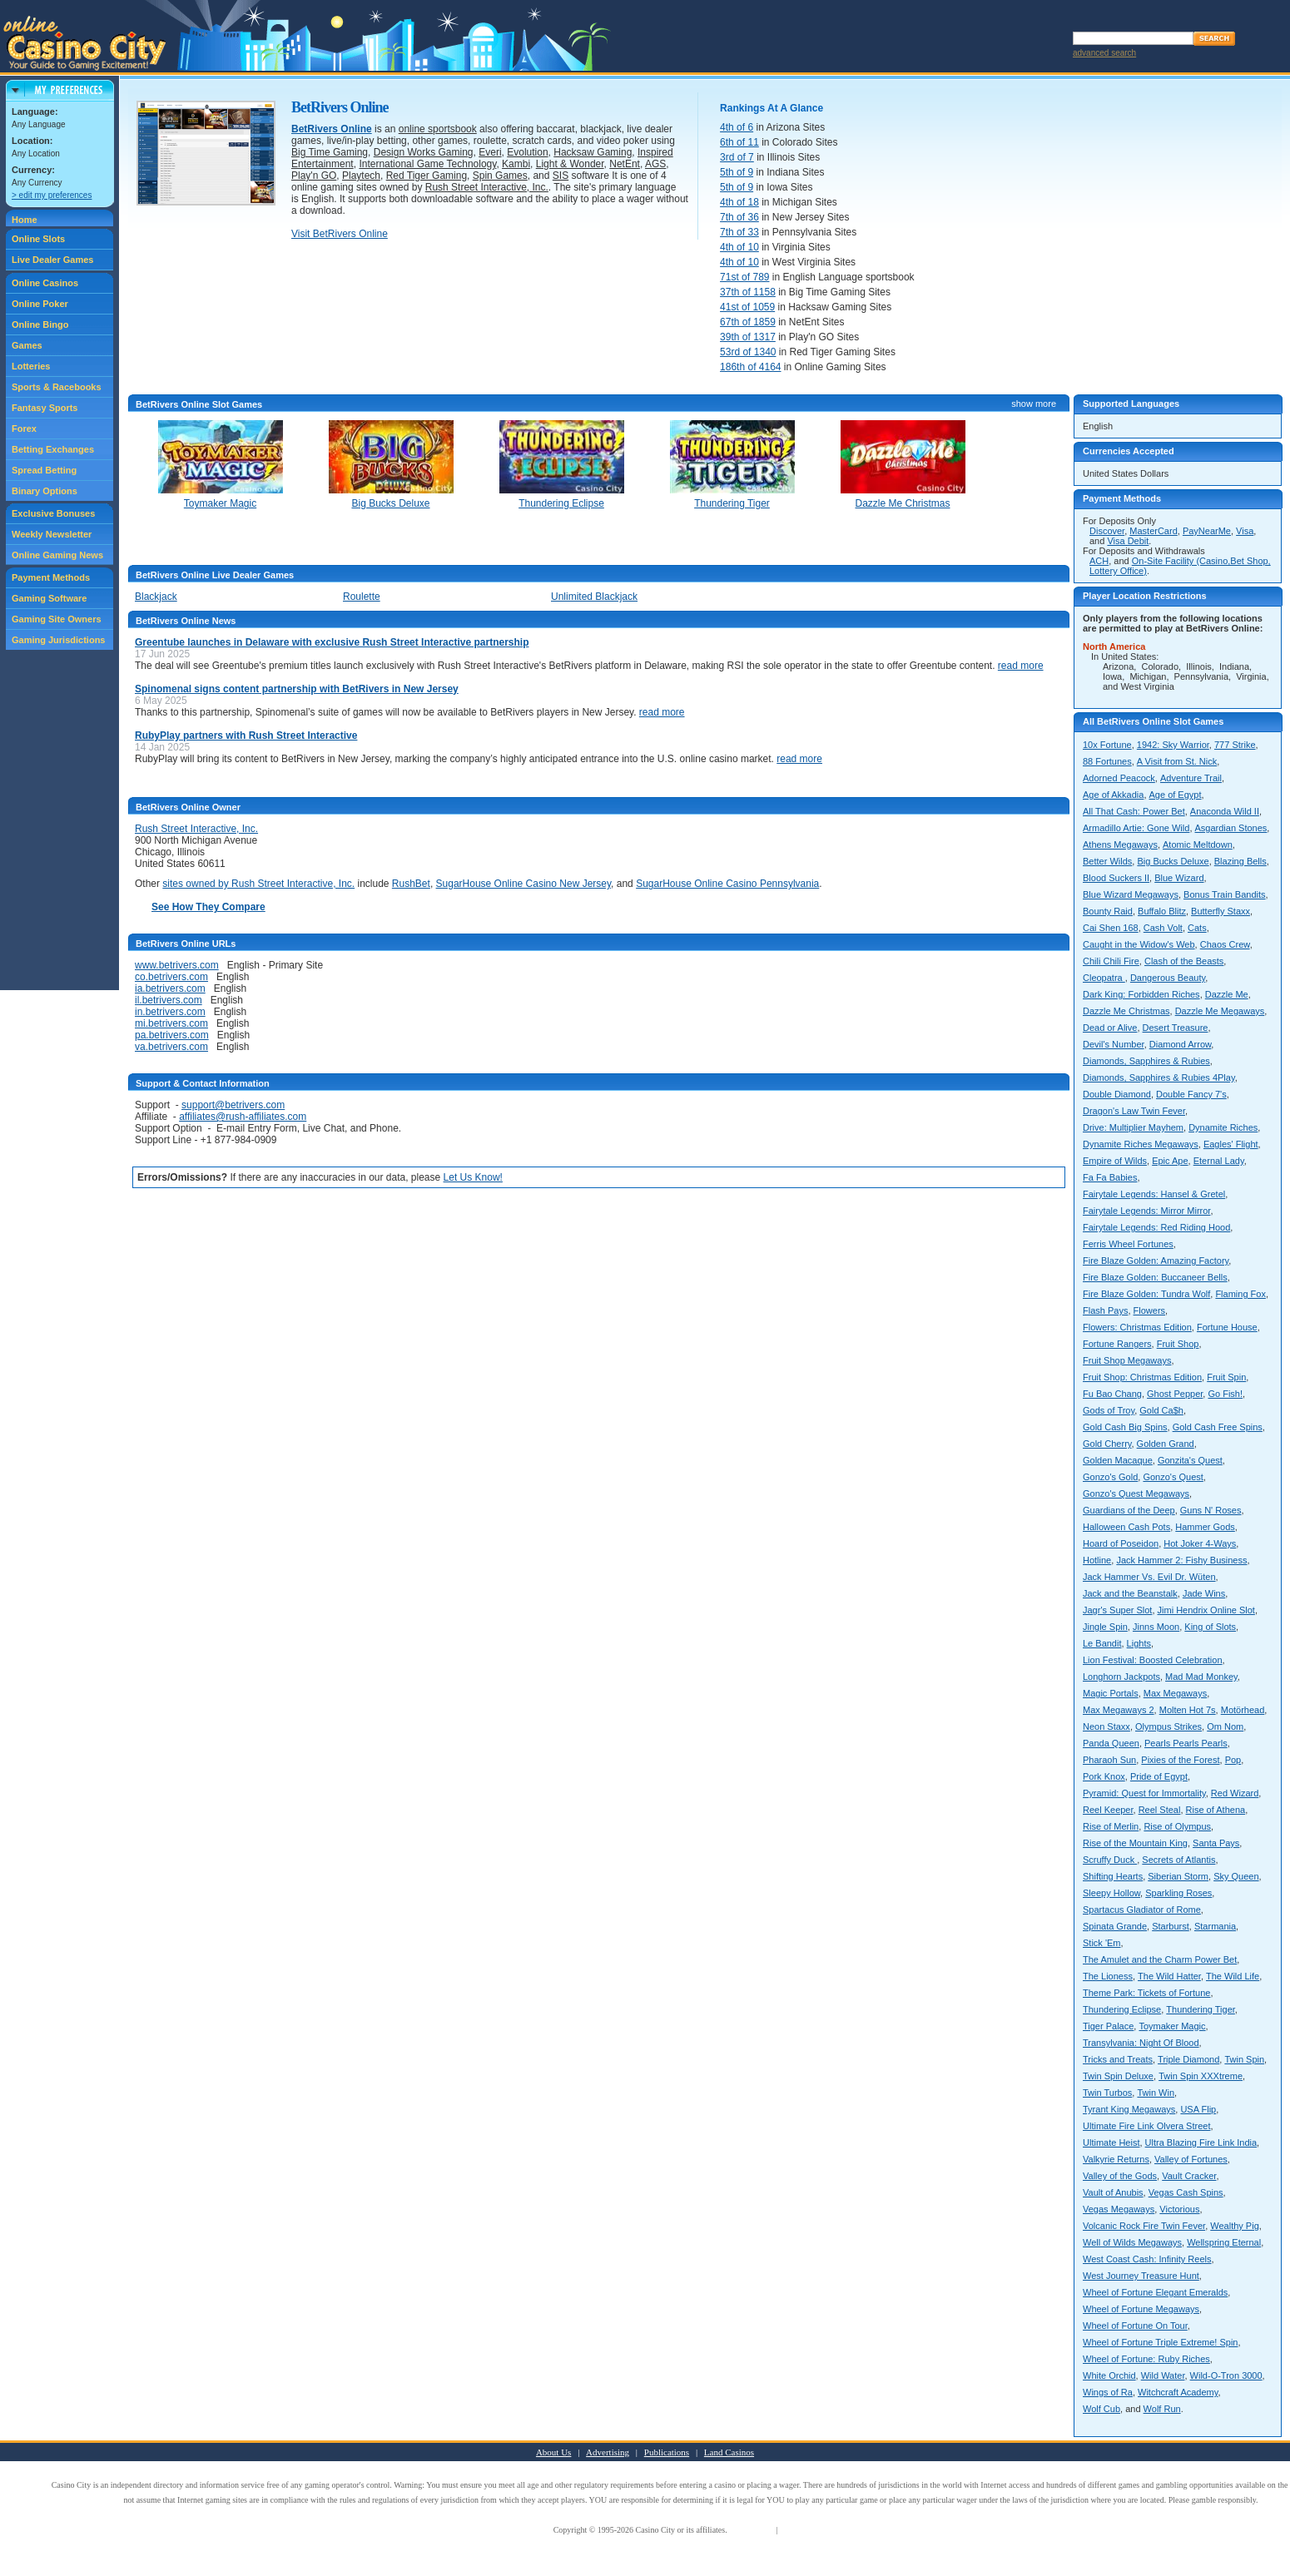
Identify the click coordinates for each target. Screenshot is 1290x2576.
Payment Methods (51, 577)
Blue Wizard (1178, 878)
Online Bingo (40, 324)
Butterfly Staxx (1220, 911)
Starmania (1215, 1926)
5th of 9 (736, 172)
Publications (666, 2452)
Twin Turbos (1107, 2093)
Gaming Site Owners (57, 619)
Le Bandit (1102, 1643)
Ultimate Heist (1111, 2142)
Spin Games (500, 175)
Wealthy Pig (1234, 2226)
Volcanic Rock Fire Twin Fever (1144, 2226)
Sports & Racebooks (57, 387)
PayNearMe (1207, 531)
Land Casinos (729, 2452)
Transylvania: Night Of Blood (1141, 2043)
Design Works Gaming (424, 152)
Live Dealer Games (52, 260)
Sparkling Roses (1178, 1893)
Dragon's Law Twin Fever (1134, 1111)
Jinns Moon (1156, 1627)
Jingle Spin (1105, 1627)
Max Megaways (1175, 1693)
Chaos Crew (1225, 944)
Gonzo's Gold (1110, 1477)
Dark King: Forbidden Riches (1141, 994)
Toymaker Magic (1172, 2026)
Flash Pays (1105, 1310)
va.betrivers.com (171, 1047)
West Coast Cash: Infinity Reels (1147, 2259)
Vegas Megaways (1118, 2209)
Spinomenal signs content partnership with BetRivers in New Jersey (297, 689)
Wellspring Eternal (1224, 2242)
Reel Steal (1160, 1810)
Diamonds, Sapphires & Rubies (1146, 1061)
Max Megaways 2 (1118, 1710)
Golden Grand (1165, 1444)
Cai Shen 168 (1111, 928)
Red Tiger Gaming (426, 175)
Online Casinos (45, 283)
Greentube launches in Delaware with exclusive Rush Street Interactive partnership (332, 642)
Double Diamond (1117, 1094)
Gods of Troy (1108, 1410)
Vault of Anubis (1113, 2192)
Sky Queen (1235, 1876)
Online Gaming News (57, 555)
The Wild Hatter (1169, 1976)
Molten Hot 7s (1187, 1710)
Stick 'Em (1102, 1943)
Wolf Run (1162, 2409)
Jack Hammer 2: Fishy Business (1181, 1560)
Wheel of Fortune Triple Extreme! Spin (1160, 2342)
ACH (1099, 561)
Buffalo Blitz (1162, 911)
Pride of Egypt (1159, 1776)
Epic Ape (1170, 1161)
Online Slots (38, 239)
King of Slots (1210, 1627)
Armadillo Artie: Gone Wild (1136, 828)
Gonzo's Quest (1173, 1477)
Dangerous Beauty (1167, 978)
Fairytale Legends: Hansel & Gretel (1154, 1194)
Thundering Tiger (1200, 2009)
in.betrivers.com (170, 1012)
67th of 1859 (748, 322)
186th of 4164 (750, 367)
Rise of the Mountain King (1135, 1843)
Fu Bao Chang (1112, 1394)
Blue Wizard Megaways (1130, 894)
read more (1021, 665)
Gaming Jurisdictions (58, 640)
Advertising (607, 2452)
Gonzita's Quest (1190, 1460)
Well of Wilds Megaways (1132, 2242)
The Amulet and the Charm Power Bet (1160, 1959)
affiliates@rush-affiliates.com (242, 1116)
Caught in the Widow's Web (1139, 944)
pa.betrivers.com (172, 1035)
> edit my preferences (52, 195)
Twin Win (1155, 2093)
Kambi (516, 164)
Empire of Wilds (1115, 1161)
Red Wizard (1234, 1793)
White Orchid (1109, 2375)
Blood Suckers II (1116, 878)
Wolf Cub (1101, 2409)
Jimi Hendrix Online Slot (1206, 1610)
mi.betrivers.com (171, 1023)
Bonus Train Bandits (1224, 894)
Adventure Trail (1191, 778)
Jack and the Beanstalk (1130, 1593)
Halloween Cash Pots (1126, 1527)
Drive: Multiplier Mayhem (1133, 1127)
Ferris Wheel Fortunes (1128, 1244)
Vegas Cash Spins (1186, 2192)
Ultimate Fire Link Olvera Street (1146, 2126)
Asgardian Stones (1231, 828)
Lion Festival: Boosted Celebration (1153, 1660)
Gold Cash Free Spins (1218, 1427)
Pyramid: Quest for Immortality (1144, 1793)
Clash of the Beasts (1183, 961)
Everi (490, 152)
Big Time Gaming (329, 152)
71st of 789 (744, 277)
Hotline (1097, 1560)
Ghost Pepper (1175, 1394)
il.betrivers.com (168, 1000)
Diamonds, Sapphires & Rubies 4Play (1159, 1077)
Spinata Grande (1115, 1926)
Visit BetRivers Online (339, 234)
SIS (560, 175)
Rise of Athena (1216, 1810)
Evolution (527, 152)
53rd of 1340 (748, 352)
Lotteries (31, 366)
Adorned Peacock (1119, 778)
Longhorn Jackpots (1121, 1677)
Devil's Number (1113, 1044)
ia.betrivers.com (170, 988)
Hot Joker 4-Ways (1199, 1543)
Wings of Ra (1108, 2392)
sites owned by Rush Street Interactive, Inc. (258, 883)
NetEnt (624, 164)
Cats (1197, 928)
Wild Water (1163, 2375)
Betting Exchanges (53, 449)
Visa (1244, 531)
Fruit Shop (1178, 1344)
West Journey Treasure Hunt (1141, 2276)
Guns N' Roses (1211, 1510)
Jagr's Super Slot (1117, 1610)
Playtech (361, 175)
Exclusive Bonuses (53, 513)
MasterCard (1153, 531)
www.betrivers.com (177, 965)
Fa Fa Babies (1110, 1177)
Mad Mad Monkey (1201, 1677)
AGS (655, 164)
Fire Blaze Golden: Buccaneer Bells (1155, 1277)
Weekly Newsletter (52, 534)
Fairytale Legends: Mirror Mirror (1146, 1211)
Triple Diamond (1188, 2059)
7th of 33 (739, 232)
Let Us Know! (473, 1177)
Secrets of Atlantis (1178, 1860)
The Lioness (1108, 1976)
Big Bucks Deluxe (1172, 861)
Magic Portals (1111, 1693)
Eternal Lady (1218, 1161)
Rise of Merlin (1111, 1826)
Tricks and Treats (1118, 2059)
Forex (24, 428)
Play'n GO (313, 175)
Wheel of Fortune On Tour (1135, 2326)
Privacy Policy (804, 2529)
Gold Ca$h (1161, 1410)
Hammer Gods (1205, 1527)
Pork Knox (1104, 1776)
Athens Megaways (1120, 845)
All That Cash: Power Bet (1134, 811)
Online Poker (40, 304)
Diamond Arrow (1180, 1044)
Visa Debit (1128, 541)
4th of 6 (736, 127)
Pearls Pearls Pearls (1186, 1743)
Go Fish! (1225, 1394)
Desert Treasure (1175, 1028)
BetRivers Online (331, 129)
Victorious (1179, 2209)
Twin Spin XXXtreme (1201, 2076)
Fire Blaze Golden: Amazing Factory (1155, 1261)
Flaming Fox (1240, 1294)
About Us (553, 2452)
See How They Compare (208, 907)
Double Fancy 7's (1191, 1094)
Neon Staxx (1106, 1726)
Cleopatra (1104, 978)
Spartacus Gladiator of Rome (1142, 1910)
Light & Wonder (570, 164)
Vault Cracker (1189, 2176)
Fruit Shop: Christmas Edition (1142, 1377)
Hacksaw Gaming (592, 152)
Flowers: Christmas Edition (1137, 1327)
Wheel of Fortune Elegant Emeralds (1155, 2292)
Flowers (1150, 1310)
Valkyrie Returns (1116, 2159)
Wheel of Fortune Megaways (1141, 2309)
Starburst (1170, 1926)
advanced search (1104, 52)
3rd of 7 (737, 157)
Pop (1233, 1760)
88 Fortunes (1107, 761)
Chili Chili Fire (1111, 961)
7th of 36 (739, 217)
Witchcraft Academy (1178, 2392)
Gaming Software (49, 598)
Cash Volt (1163, 928)
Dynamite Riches (1223, 1127)
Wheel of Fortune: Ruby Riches (1146, 2359)
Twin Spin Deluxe (1118, 2076)
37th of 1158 (748, 292)
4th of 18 (739, 202)
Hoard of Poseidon (1121, 1543)
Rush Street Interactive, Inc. (486, 187)
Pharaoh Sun (1109, 1760)
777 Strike (1235, 745)
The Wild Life (1232, 1976)
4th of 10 (739, 247)
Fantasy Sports (44, 408)
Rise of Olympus (1177, 1826)
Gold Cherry (1107, 1444)
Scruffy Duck (1110, 1860)
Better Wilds (1107, 861)
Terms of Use (751, 2529)
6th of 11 (739, 142)
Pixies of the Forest (1180, 1760)
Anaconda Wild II (1224, 811)
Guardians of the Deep (1129, 1510)
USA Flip (1198, 2109)
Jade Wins (1204, 1593)
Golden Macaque (1118, 1460)
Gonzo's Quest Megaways (1136, 1494)
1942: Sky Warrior (1173, 745)
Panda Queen (1111, 1743)
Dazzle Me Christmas (1126, 1011)
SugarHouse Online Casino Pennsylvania (727, 883)
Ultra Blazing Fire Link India (1201, 2142)
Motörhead (1243, 1710)
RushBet (411, 883)
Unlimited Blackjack (594, 596)
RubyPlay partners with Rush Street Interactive (246, 735)
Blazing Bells (1240, 861)
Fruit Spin (1226, 1377)
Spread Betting (44, 470)
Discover (1106, 531)
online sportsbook (438, 129)
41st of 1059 (747, 307)
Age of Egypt (1175, 795)
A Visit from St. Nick (1177, 761)
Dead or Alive (1110, 1028)
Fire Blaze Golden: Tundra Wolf (1146, 1294)
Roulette (361, 596)
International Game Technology (427, 164)
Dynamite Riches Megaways (1140, 1144)
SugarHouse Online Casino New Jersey (524, 883)
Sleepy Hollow (1111, 1893)
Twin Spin (1244, 2059)
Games (27, 345)
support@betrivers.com (233, 1105)
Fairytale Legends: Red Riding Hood (1156, 1227)
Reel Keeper (1108, 1810)
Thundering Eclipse (1122, 2009)
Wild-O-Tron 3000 (1226, 2375)
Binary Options (44, 491)
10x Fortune (1107, 745)
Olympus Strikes (1168, 1726)
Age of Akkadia (1113, 795)
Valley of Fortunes (1191, 2159)
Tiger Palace (1108, 2026)
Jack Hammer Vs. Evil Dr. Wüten (1149, 1577)
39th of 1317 (748, 337)
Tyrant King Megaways (1129, 2109)
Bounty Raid (1108, 911)
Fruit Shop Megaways (1127, 1360)
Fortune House (1227, 1327)
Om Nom (1225, 1726)
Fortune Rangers (1117, 1344)
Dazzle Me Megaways (1220, 1011)
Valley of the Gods (1120, 2176)
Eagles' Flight (1230, 1144)
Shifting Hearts (1113, 1876)
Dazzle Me (1226, 994)
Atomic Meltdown (1198, 845)
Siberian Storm (1178, 1876)
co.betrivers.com (171, 977)
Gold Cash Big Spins (1125, 1427)
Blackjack (156, 596)
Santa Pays (1216, 1843)
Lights (1139, 1643)
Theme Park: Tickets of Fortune (1146, 1993)
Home (24, 220)
